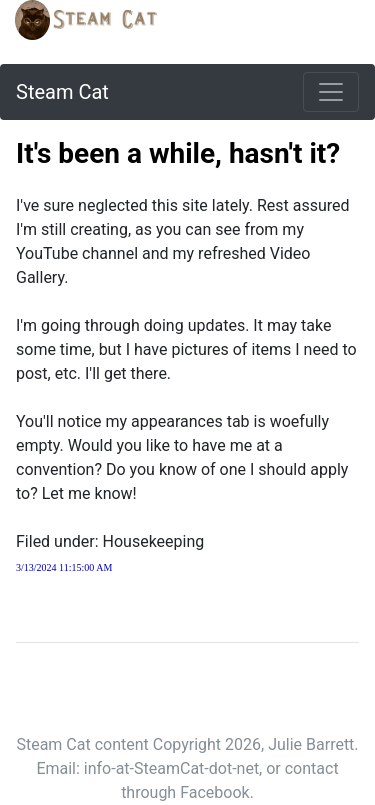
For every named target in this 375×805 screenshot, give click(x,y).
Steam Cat (62, 92)
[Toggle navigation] (331, 92)
